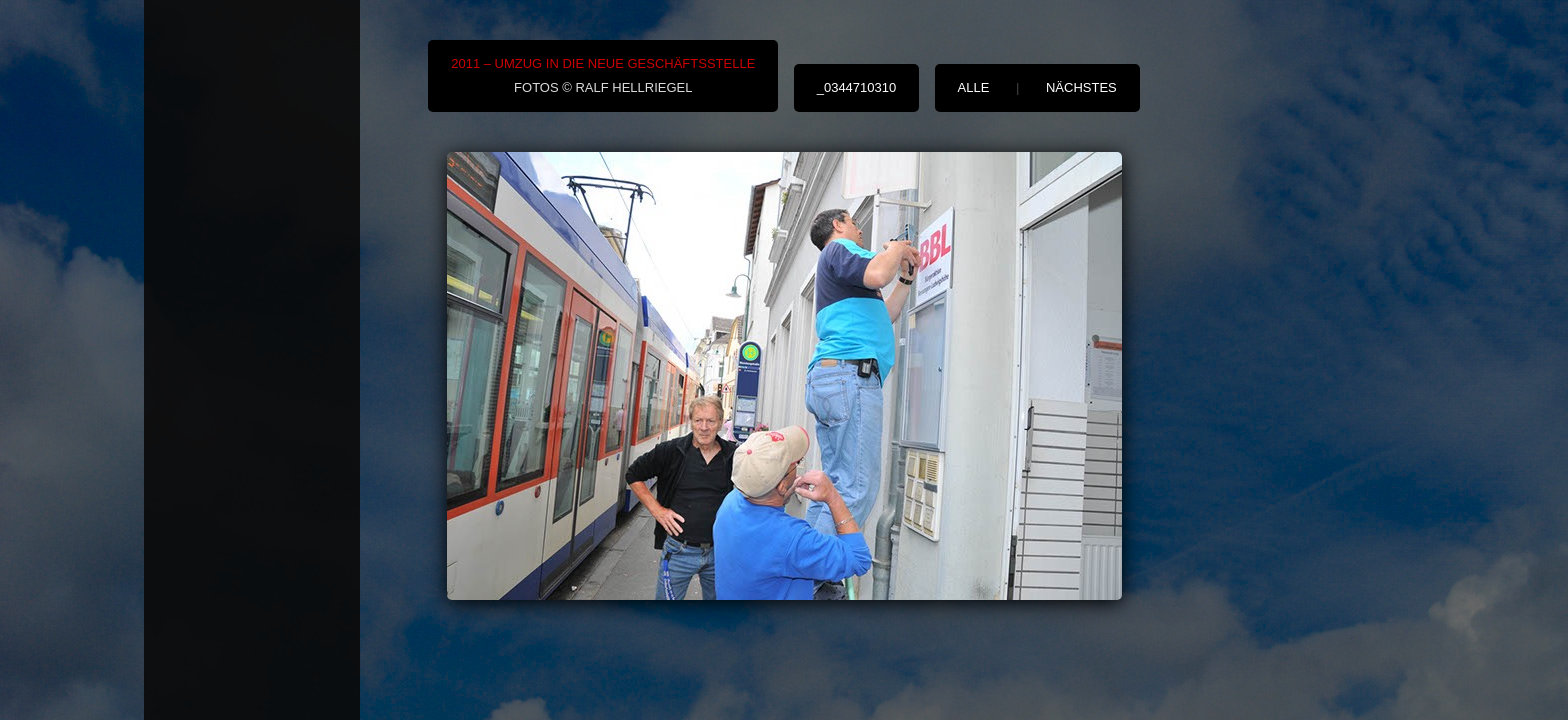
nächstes (1081, 87)
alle (974, 87)
